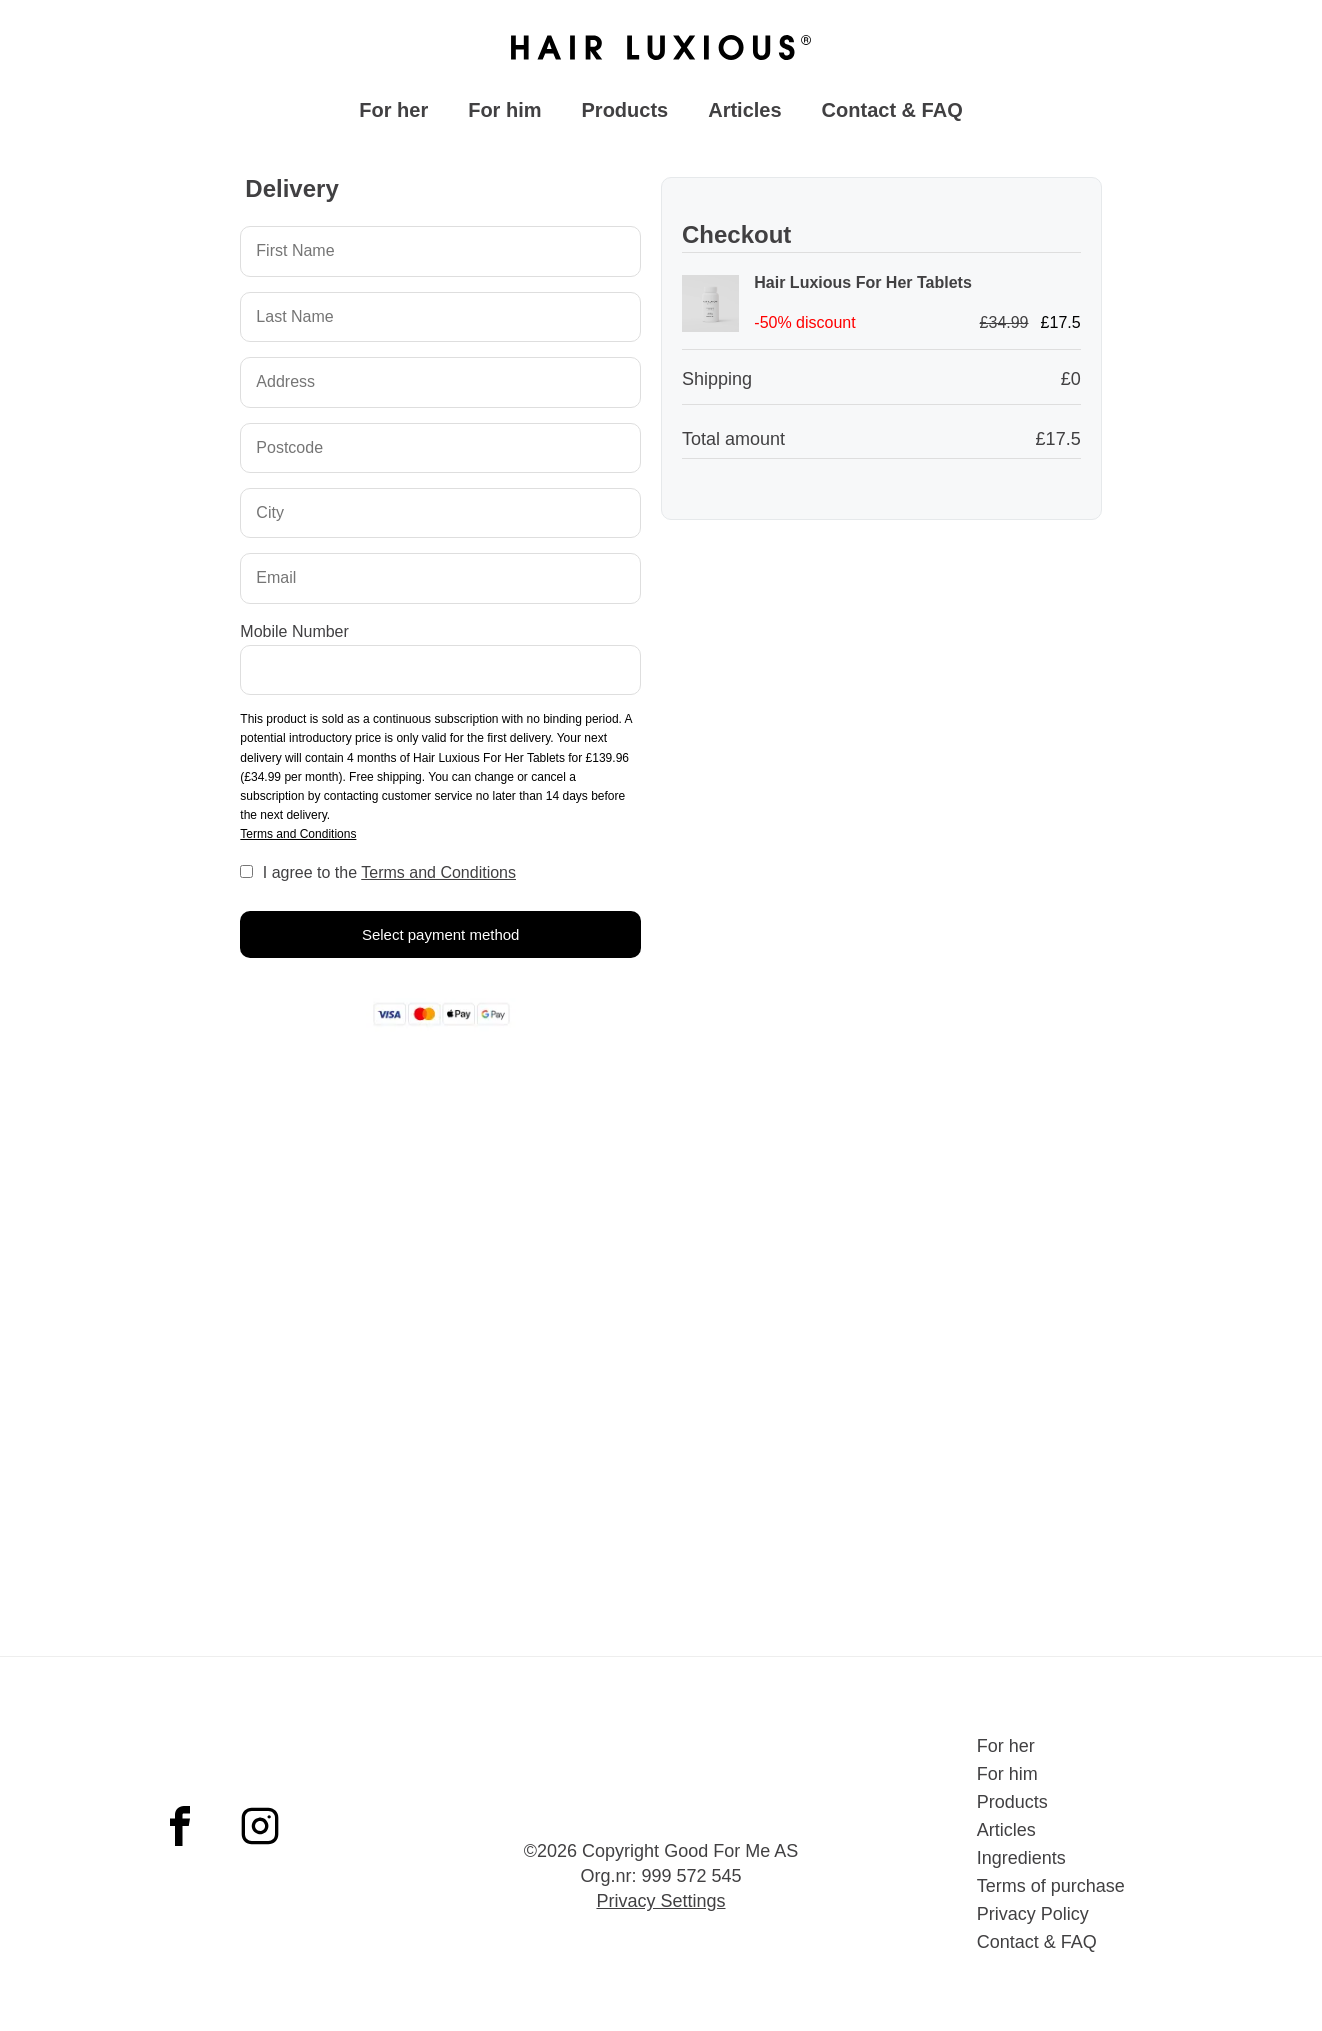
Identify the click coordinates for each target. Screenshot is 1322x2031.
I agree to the (389, 879)
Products (625, 115)
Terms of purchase (1051, 1886)
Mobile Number (294, 638)
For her (393, 115)
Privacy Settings (660, 1901)
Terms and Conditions (298, 841)
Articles (744, 115)
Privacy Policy (1033, 1914)
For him (504, 115)
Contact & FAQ (892, 115)
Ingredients (1021, 1858)
